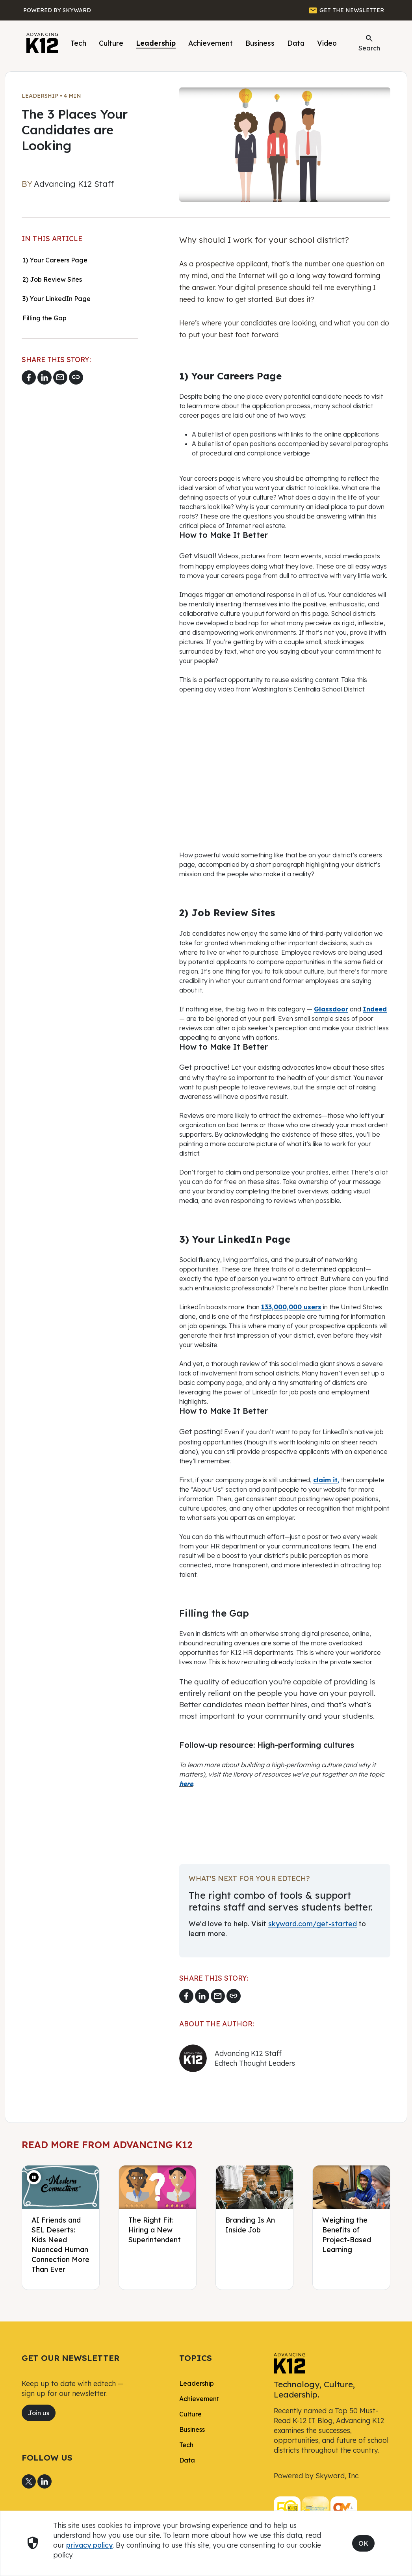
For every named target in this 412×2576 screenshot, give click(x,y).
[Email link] (60, 377)
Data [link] (187, 2460)
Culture (111, 43)
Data (295, 43)
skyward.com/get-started (312, 1923)
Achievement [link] (199, 2399)
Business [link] (192, 2429)
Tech (78, 43)
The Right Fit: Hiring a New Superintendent (154, 2229)
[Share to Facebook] (29, 377)
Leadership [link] (196, 2383)
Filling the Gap (44, 318)
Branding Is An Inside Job (250, 2224)
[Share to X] (29, 2481)
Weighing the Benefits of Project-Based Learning (346, 2234)
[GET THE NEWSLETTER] (346, 10)
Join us (38, 2413)
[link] (289, 2362)
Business (260, 43)
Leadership (156, 43)
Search (369, 42)
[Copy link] (76, 377)
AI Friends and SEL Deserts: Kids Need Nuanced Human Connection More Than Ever (60, 2244)
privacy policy (89, 2545)
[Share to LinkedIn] (44, 377)
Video (327, 43)
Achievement (210, 43)
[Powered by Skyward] (57, 10)
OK (363, 2543)
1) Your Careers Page (54, 260)
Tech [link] (186, 2445)
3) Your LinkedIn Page (56, 299)
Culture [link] (190, 2414)
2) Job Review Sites (52, 279)
